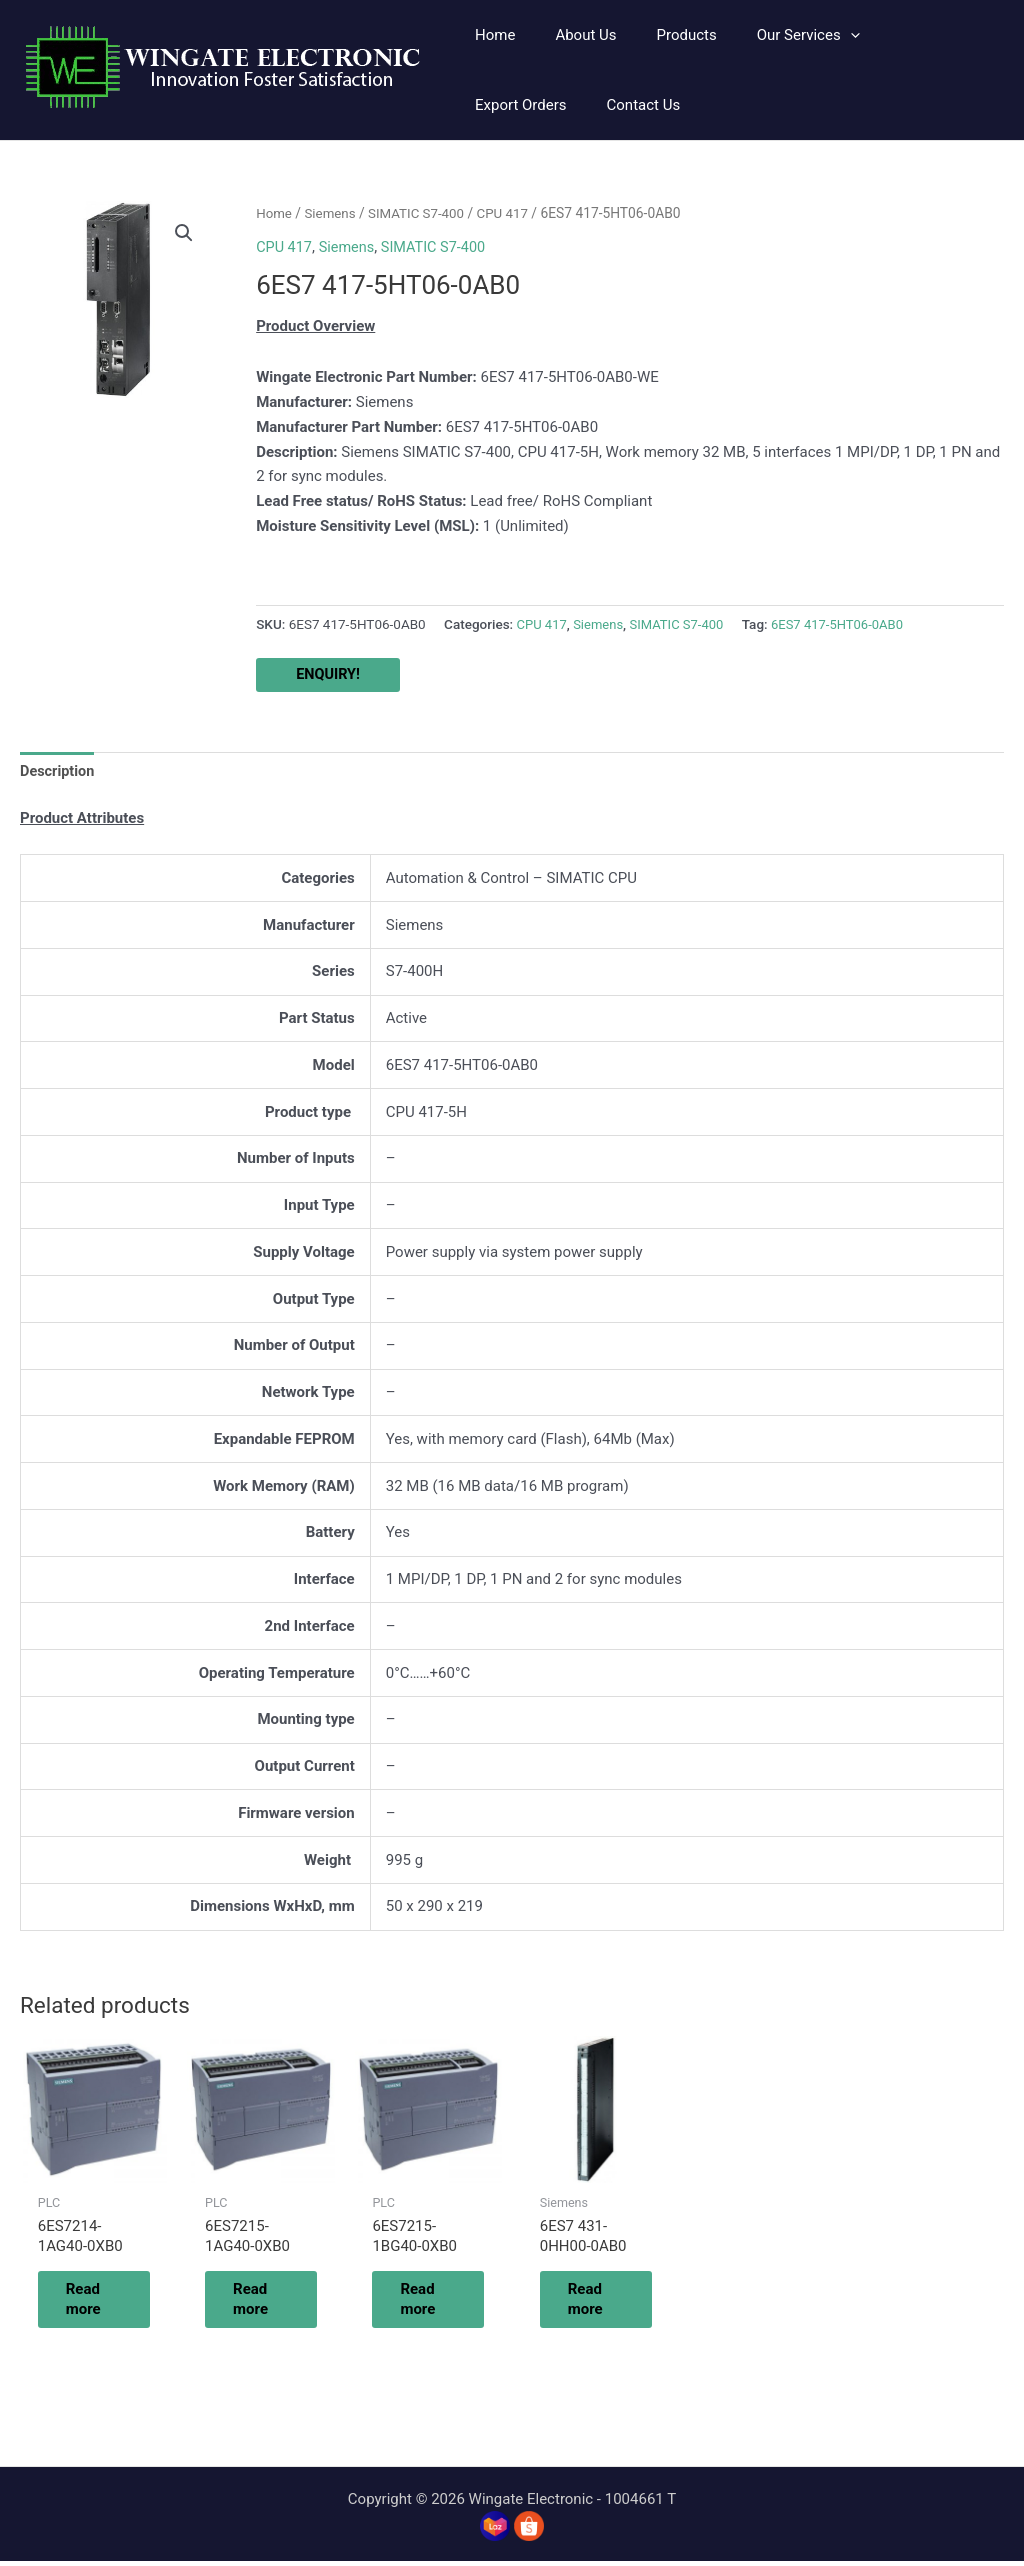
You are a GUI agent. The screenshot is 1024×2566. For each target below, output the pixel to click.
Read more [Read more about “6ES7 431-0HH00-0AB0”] (597, 2302)
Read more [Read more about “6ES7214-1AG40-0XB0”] (95, 2302)
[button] (773, 35)
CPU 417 (510, 213)
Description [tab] (58, 772)
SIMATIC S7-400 (421, 213)
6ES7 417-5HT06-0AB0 (846, 624)
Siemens (332, 213)
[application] (815, 35)
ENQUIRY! (329, 674)
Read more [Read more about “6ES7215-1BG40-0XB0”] (430, 2302)
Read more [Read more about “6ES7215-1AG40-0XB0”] (262, 2302)
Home (274, 213)
